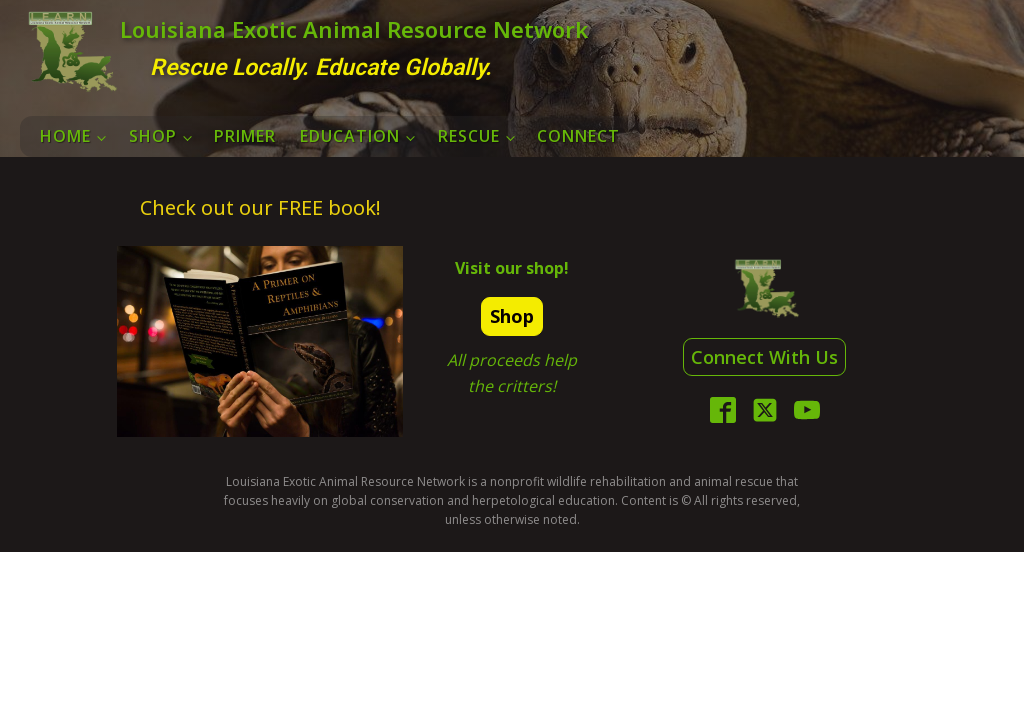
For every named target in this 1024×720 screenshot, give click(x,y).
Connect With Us (764, 357)
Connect (578, 136)
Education (350, 136)
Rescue (469, 136)
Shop (153, 136)
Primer (245, 136)
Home (65, 136)
